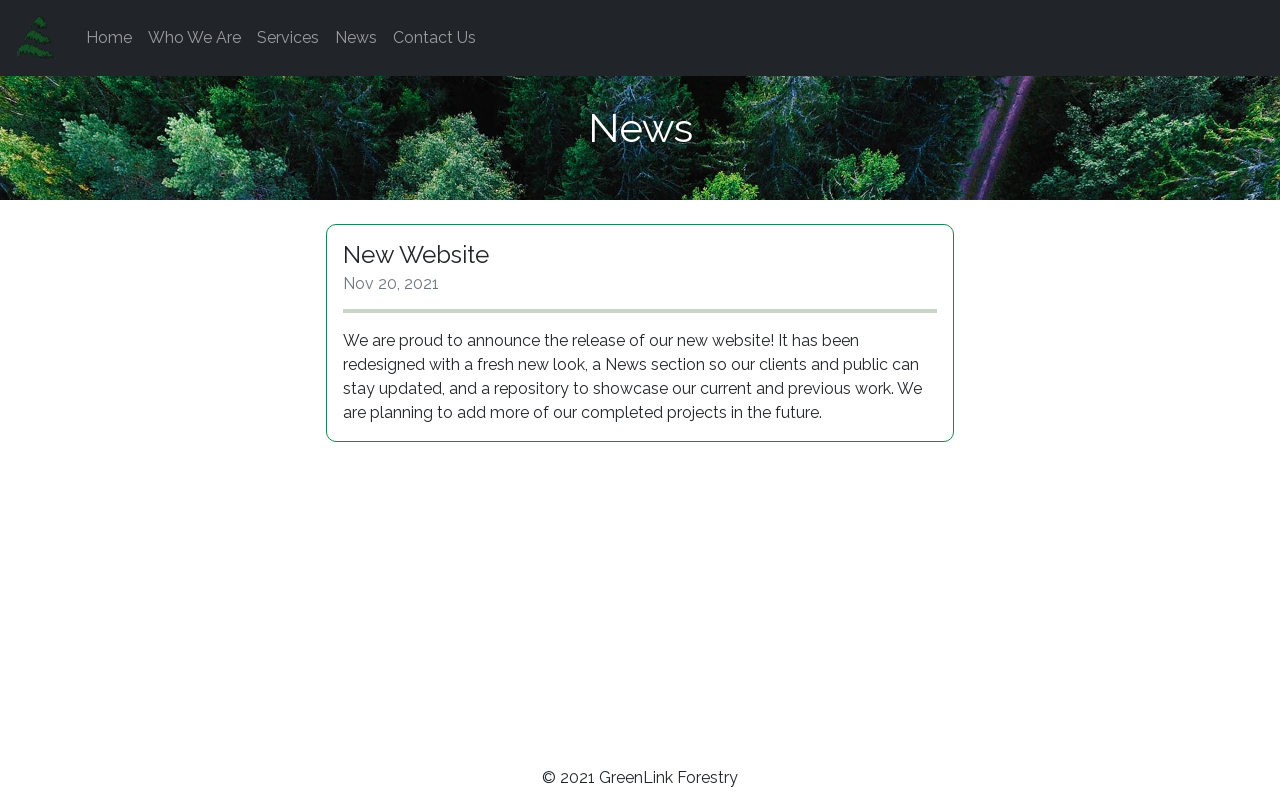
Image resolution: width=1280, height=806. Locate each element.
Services (288, 37)
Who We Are (194, 37)
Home (109, 37)
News (356, 37)
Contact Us (434, 37)
